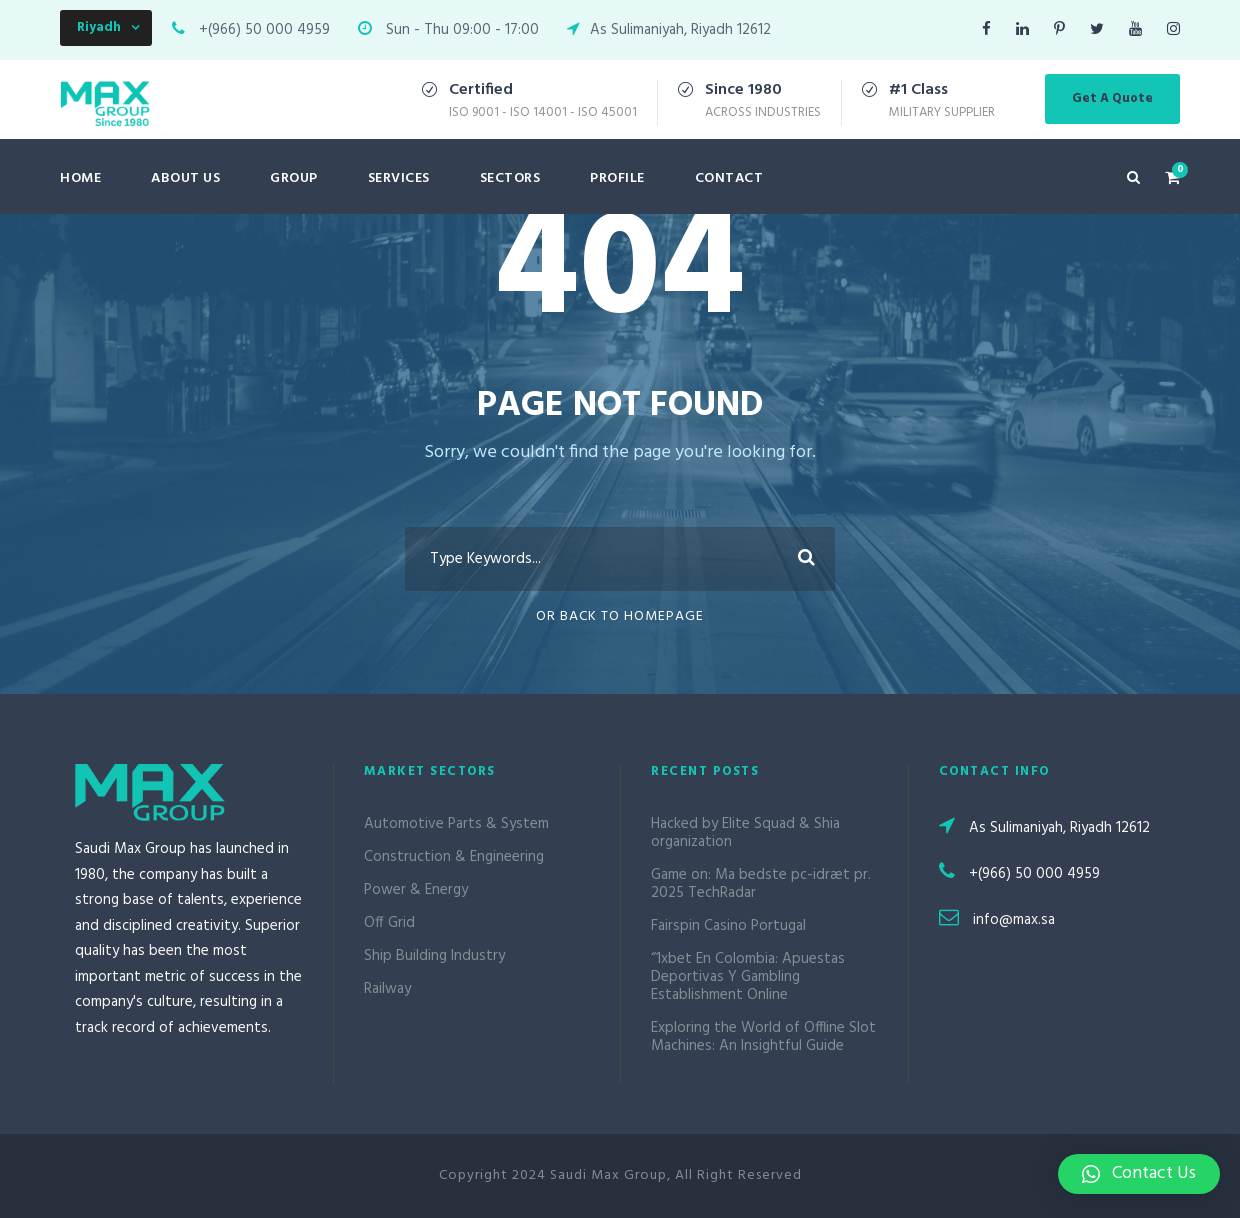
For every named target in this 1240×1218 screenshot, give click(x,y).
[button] (1139, 1174)
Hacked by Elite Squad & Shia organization (745, 833)
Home (80, 178)
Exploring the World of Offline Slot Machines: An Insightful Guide (763, 1037)
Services (399, 178)
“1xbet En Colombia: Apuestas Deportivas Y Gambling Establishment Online (748, 977)
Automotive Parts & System (456, 824)
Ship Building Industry (434, 956)
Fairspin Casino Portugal (728, 926)
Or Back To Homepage (620, 616)
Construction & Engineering (454, 857)
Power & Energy (416, 890)
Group (294, 178)
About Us (185, 178)
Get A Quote (1112, 98)
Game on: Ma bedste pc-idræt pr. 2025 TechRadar (761, 884)
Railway (387, 989)
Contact (729, 178)
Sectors (510, 178)
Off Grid (389, 923)
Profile (617, 178)
